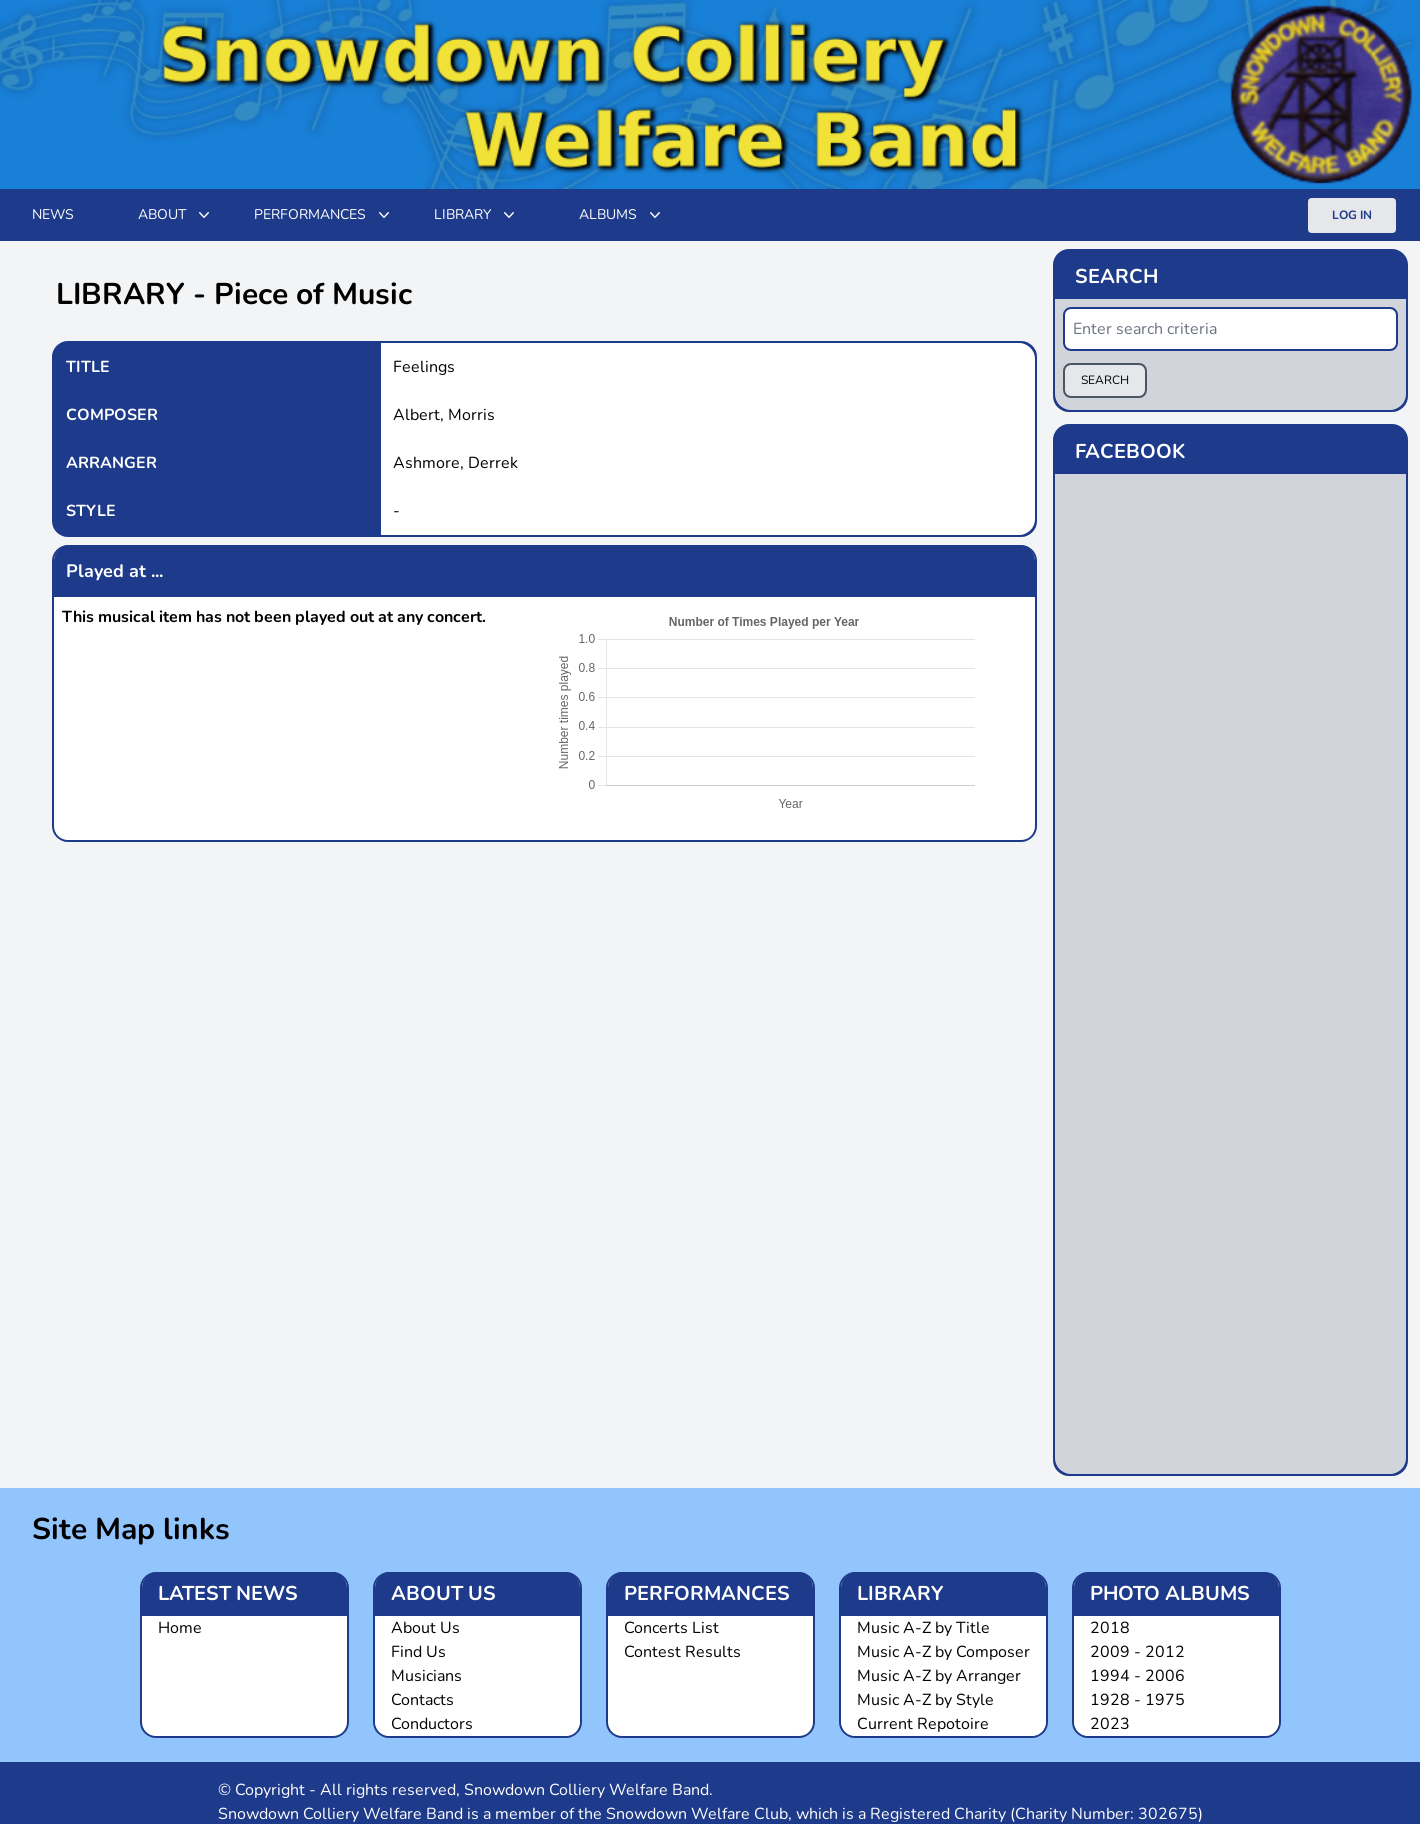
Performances (324, 215)
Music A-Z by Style (925, 1700)
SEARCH (1105, 380)
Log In (1352, 215)
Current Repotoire (923, 1724)
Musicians (426, 1676)
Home (180, 1628)
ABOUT (176, 215)
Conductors (432, 1724)
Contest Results (682, 1652)
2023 (1110, 1724)
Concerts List (671, 1628)
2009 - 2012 (1137, 1652)
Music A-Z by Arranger (939, 1676)
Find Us (418, 1652)
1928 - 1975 (1137, 1700)
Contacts (422, 1700)
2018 (1110, 1628)
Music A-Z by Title (923, 1628)
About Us (425, 1628)
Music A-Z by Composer (943, 1652)
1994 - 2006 (1137, 1676)
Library (476, 215)
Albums (622, 215)
